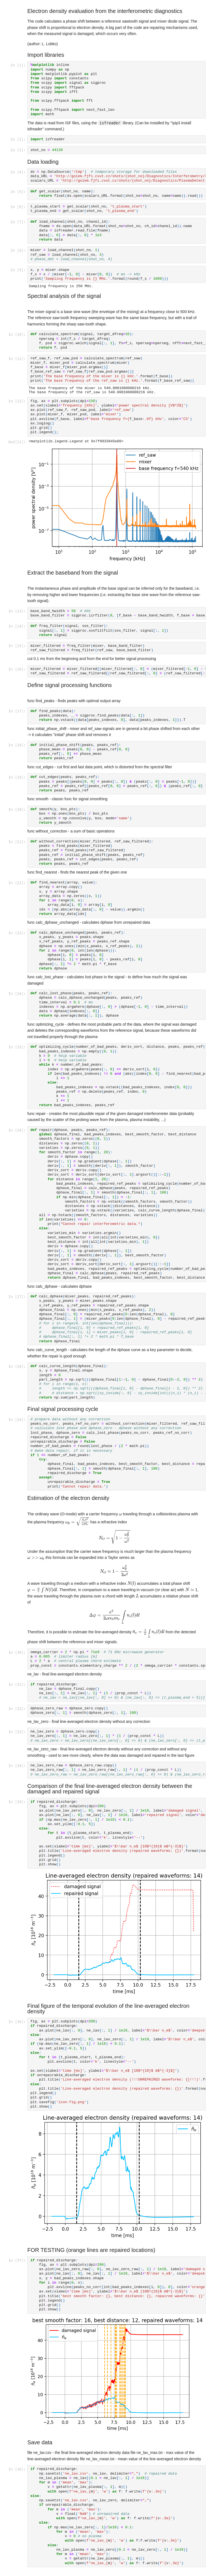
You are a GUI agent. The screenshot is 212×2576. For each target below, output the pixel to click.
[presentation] (120, 1516)
